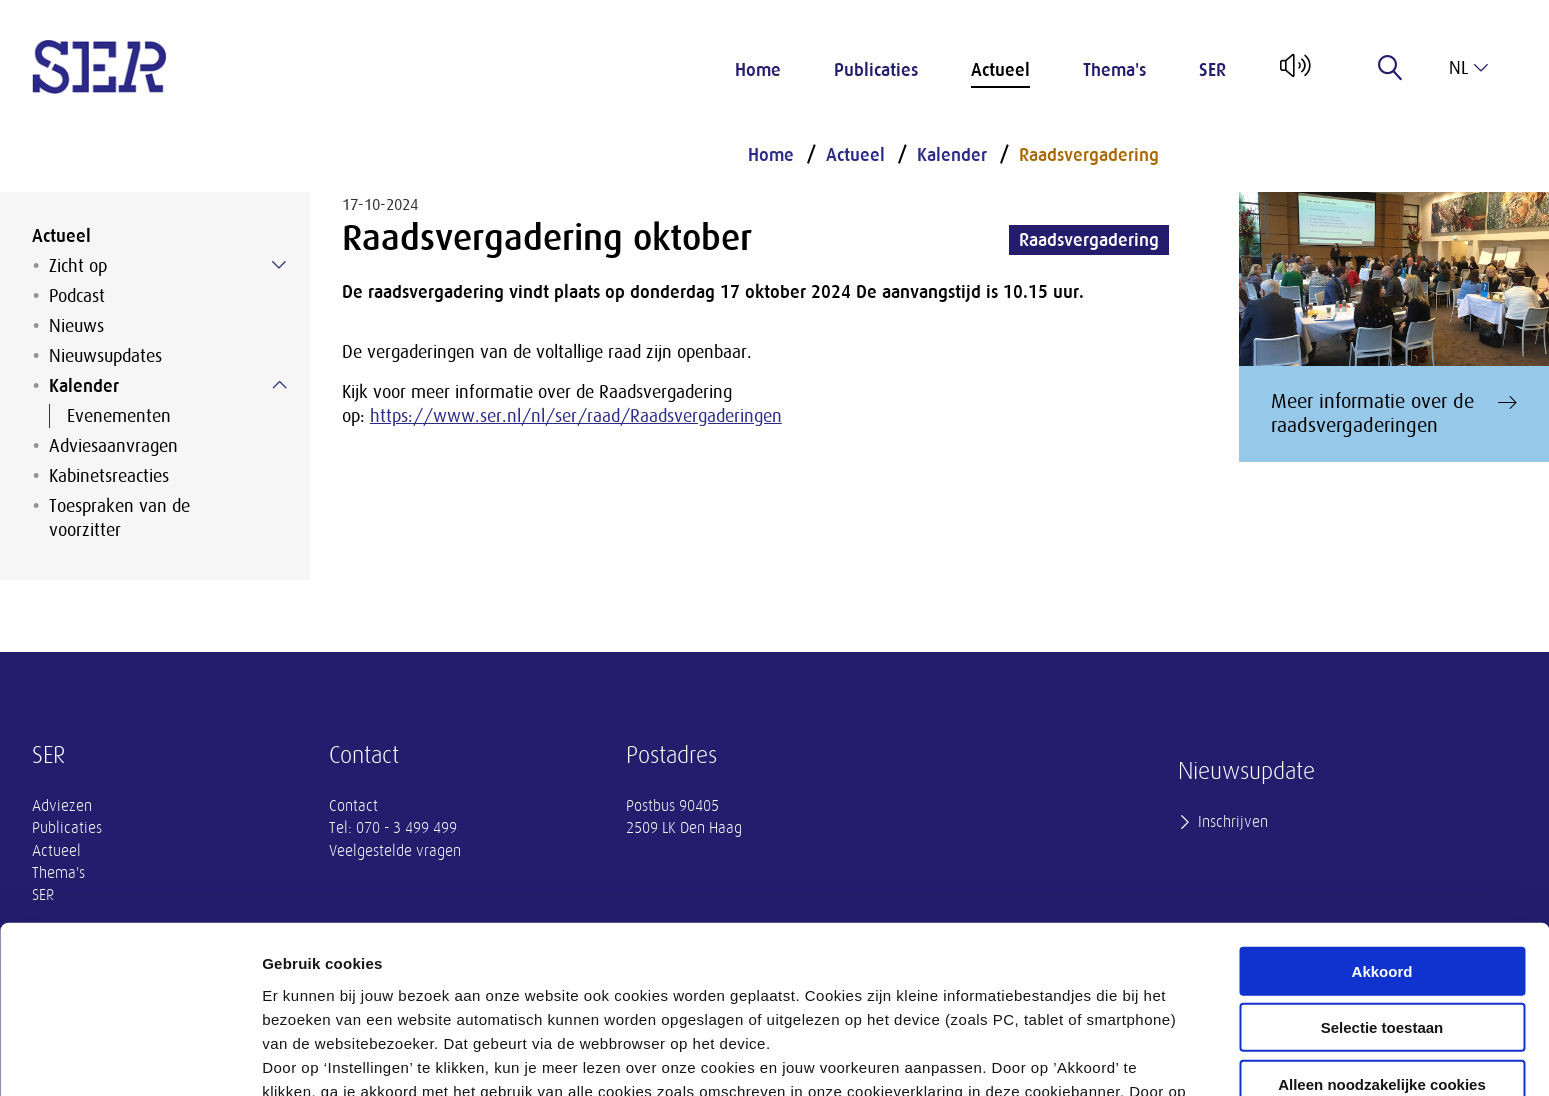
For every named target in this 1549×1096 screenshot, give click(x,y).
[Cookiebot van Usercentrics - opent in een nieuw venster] (129, 1057)
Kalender (84, 386)
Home (758, 70)
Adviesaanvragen (113, 446)
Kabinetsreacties (109, 476)
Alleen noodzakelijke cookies (1382, 936)
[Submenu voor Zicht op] (279, 265)
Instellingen (1075, 1056)
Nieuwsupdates (105, 356)
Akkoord (1382, 823)
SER (1212, 70)
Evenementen (119, 416)
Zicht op (78, 266)
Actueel (1000, 70)
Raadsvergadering (1089, 155)
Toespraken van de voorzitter (119, 518)
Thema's (1114, 70)
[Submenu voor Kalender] (279, 385)
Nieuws (76, 326)
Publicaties (876, 70)
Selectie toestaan (1382, 880)
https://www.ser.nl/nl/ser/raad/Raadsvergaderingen (576, 416)
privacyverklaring (807, 991)
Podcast (77, 296)
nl (1468, 68)
